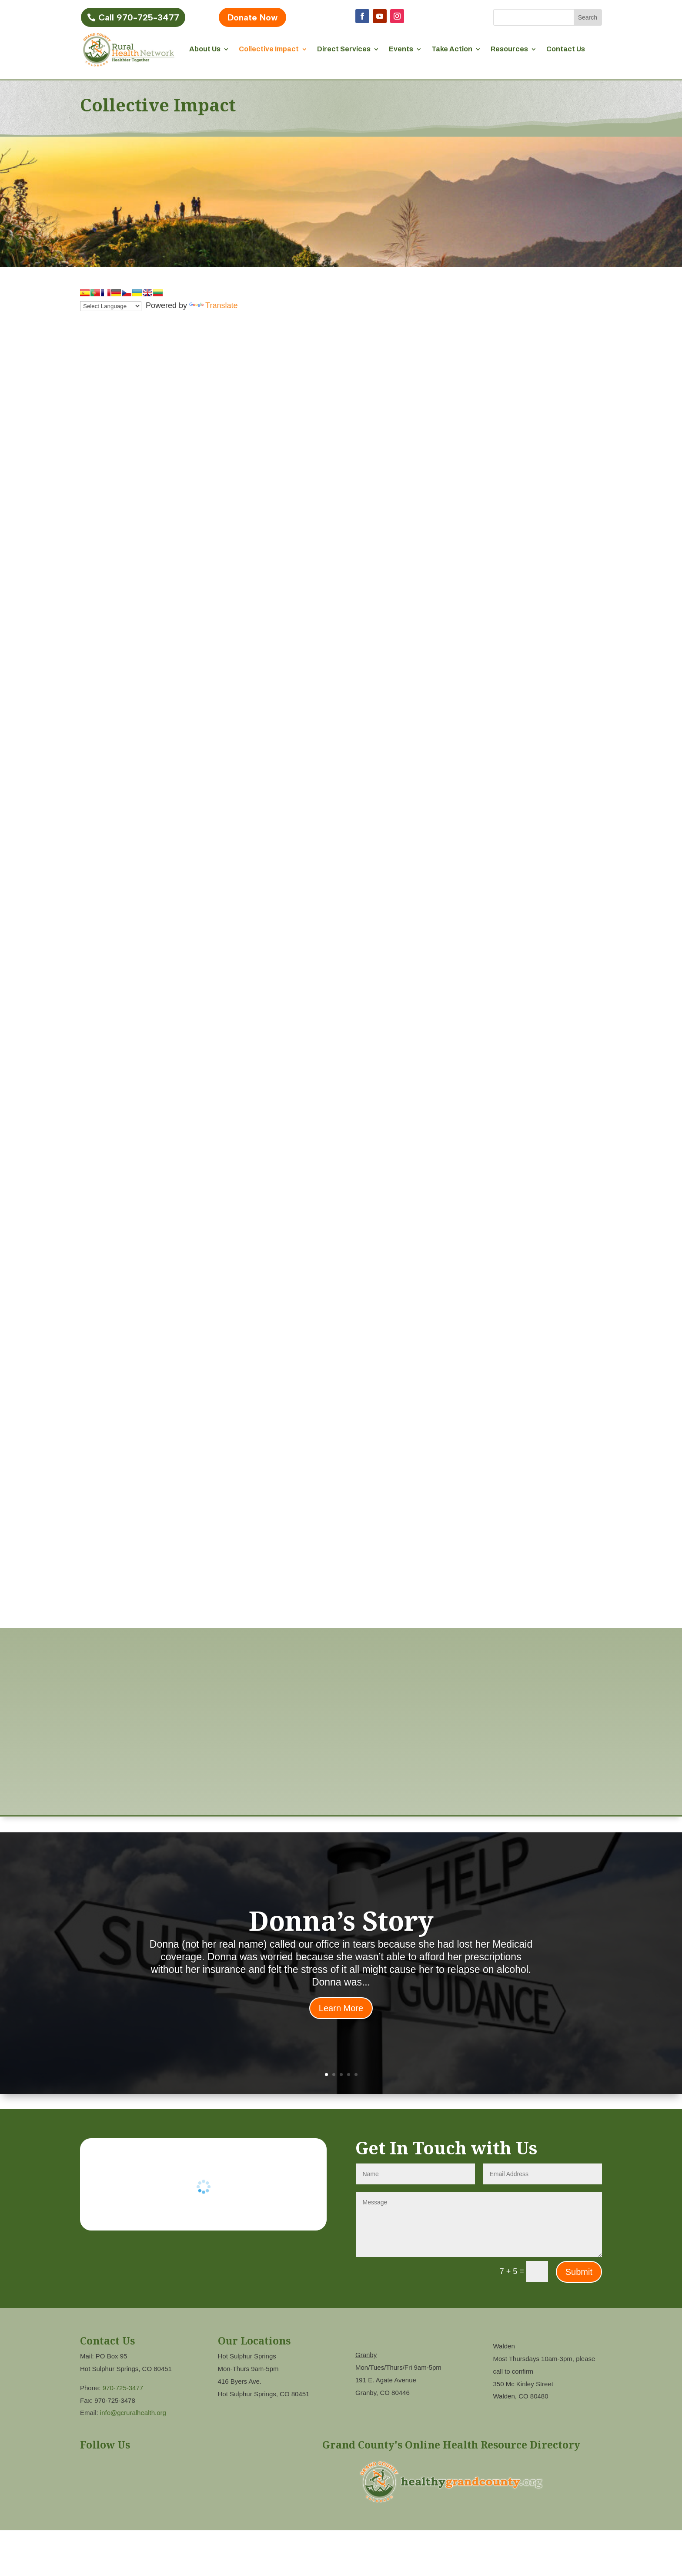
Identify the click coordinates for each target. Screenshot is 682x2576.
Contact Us (565, 49)
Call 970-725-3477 (138, 17)
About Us (205, 49)
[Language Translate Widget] (110, 306)
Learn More (341, 2008)
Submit (578, 2272)
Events (401, 49)
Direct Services (344, 49)
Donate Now (252, 17)
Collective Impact (269, 49)
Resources (509, 49)
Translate (213, 305)
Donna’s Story (341, 1920)
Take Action (451, 49)
